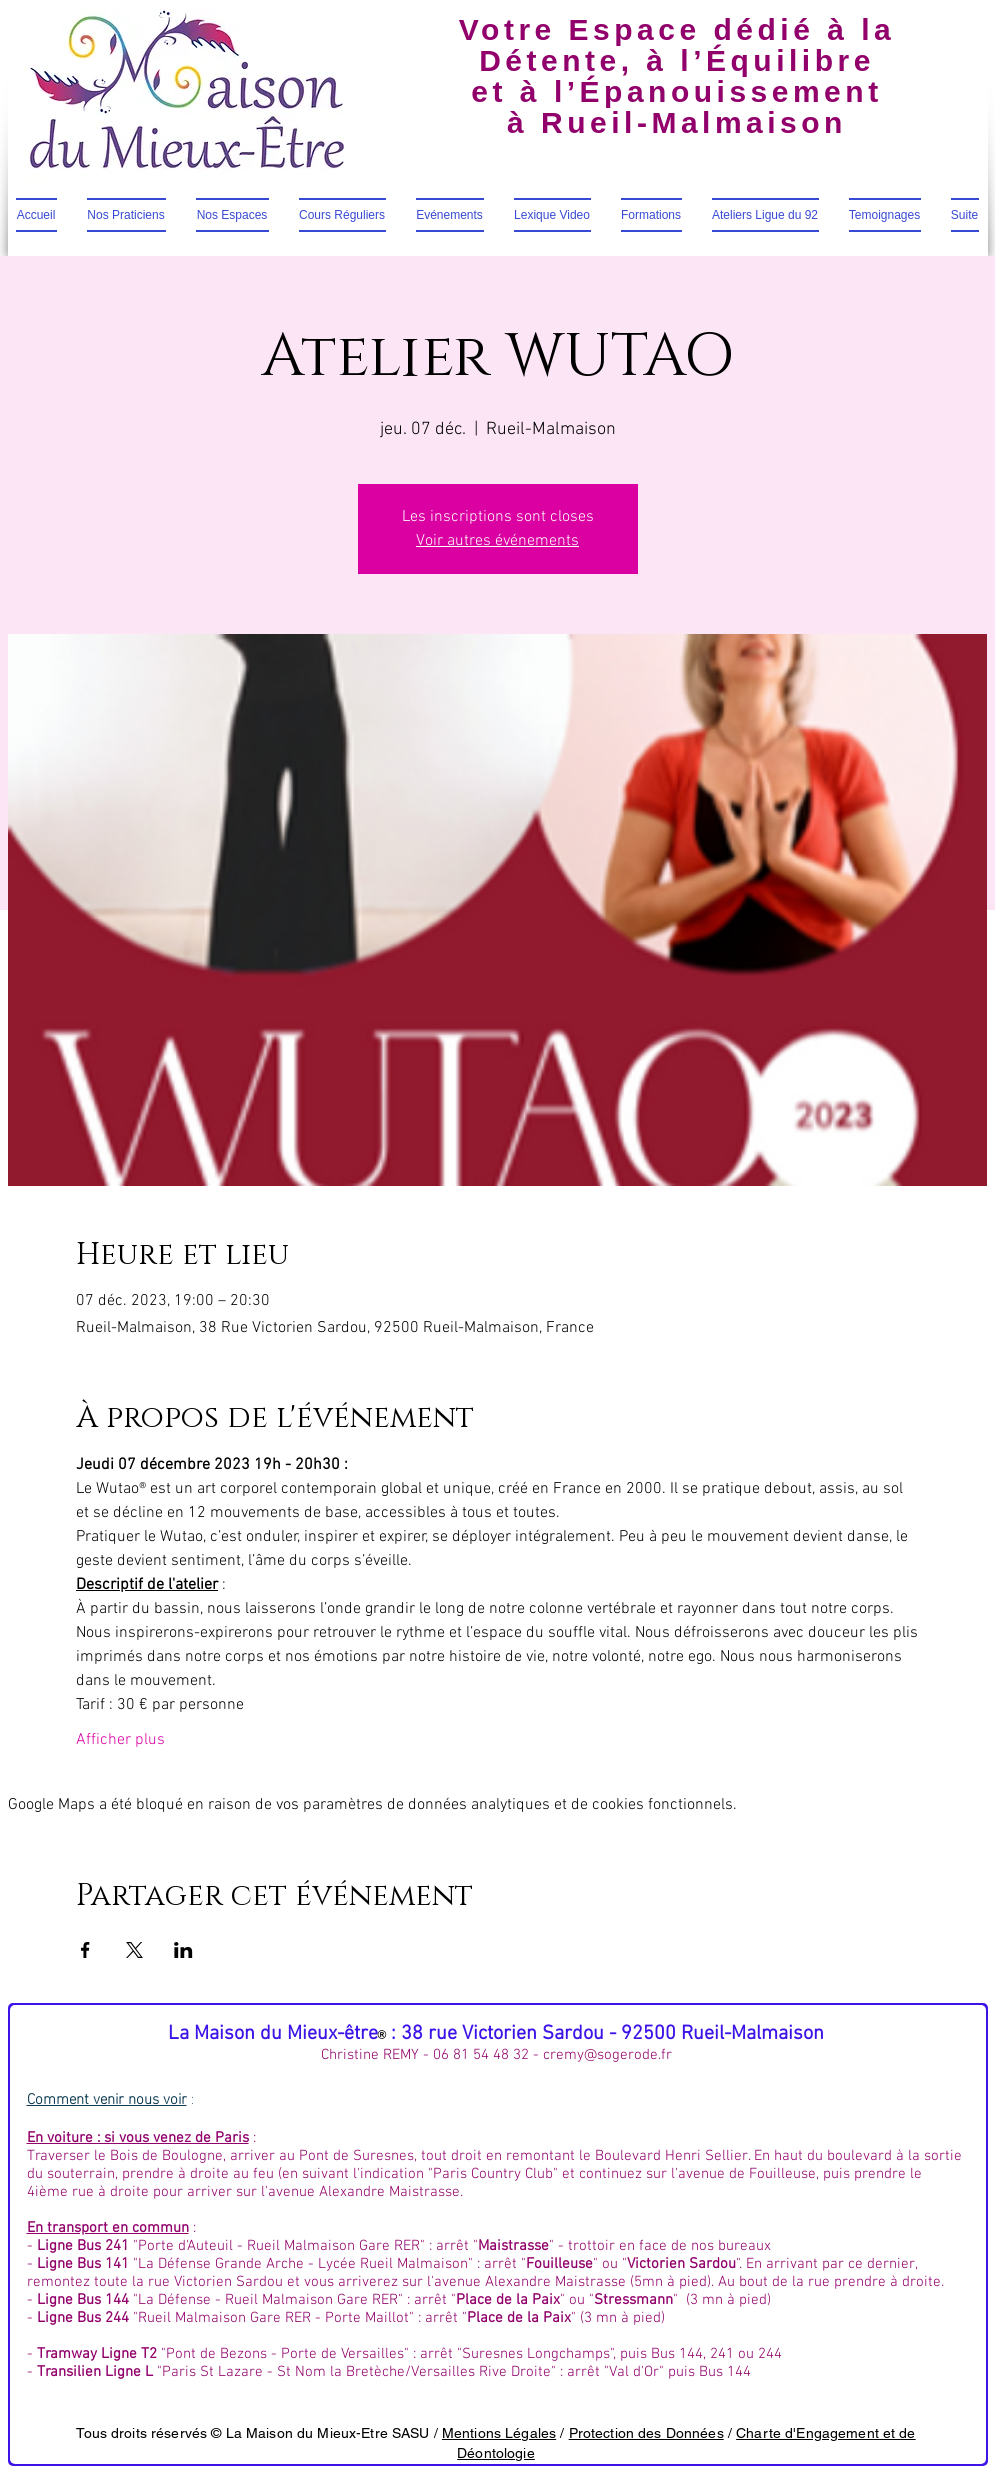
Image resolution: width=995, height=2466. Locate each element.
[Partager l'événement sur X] (134, 1950)
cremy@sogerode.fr (607, 2055)
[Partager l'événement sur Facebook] (85, 1950)
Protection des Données (646, 2433)
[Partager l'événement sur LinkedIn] (183, 1950)
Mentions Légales (499, 2433)
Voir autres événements (497, 541)
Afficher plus (120, 1740)
